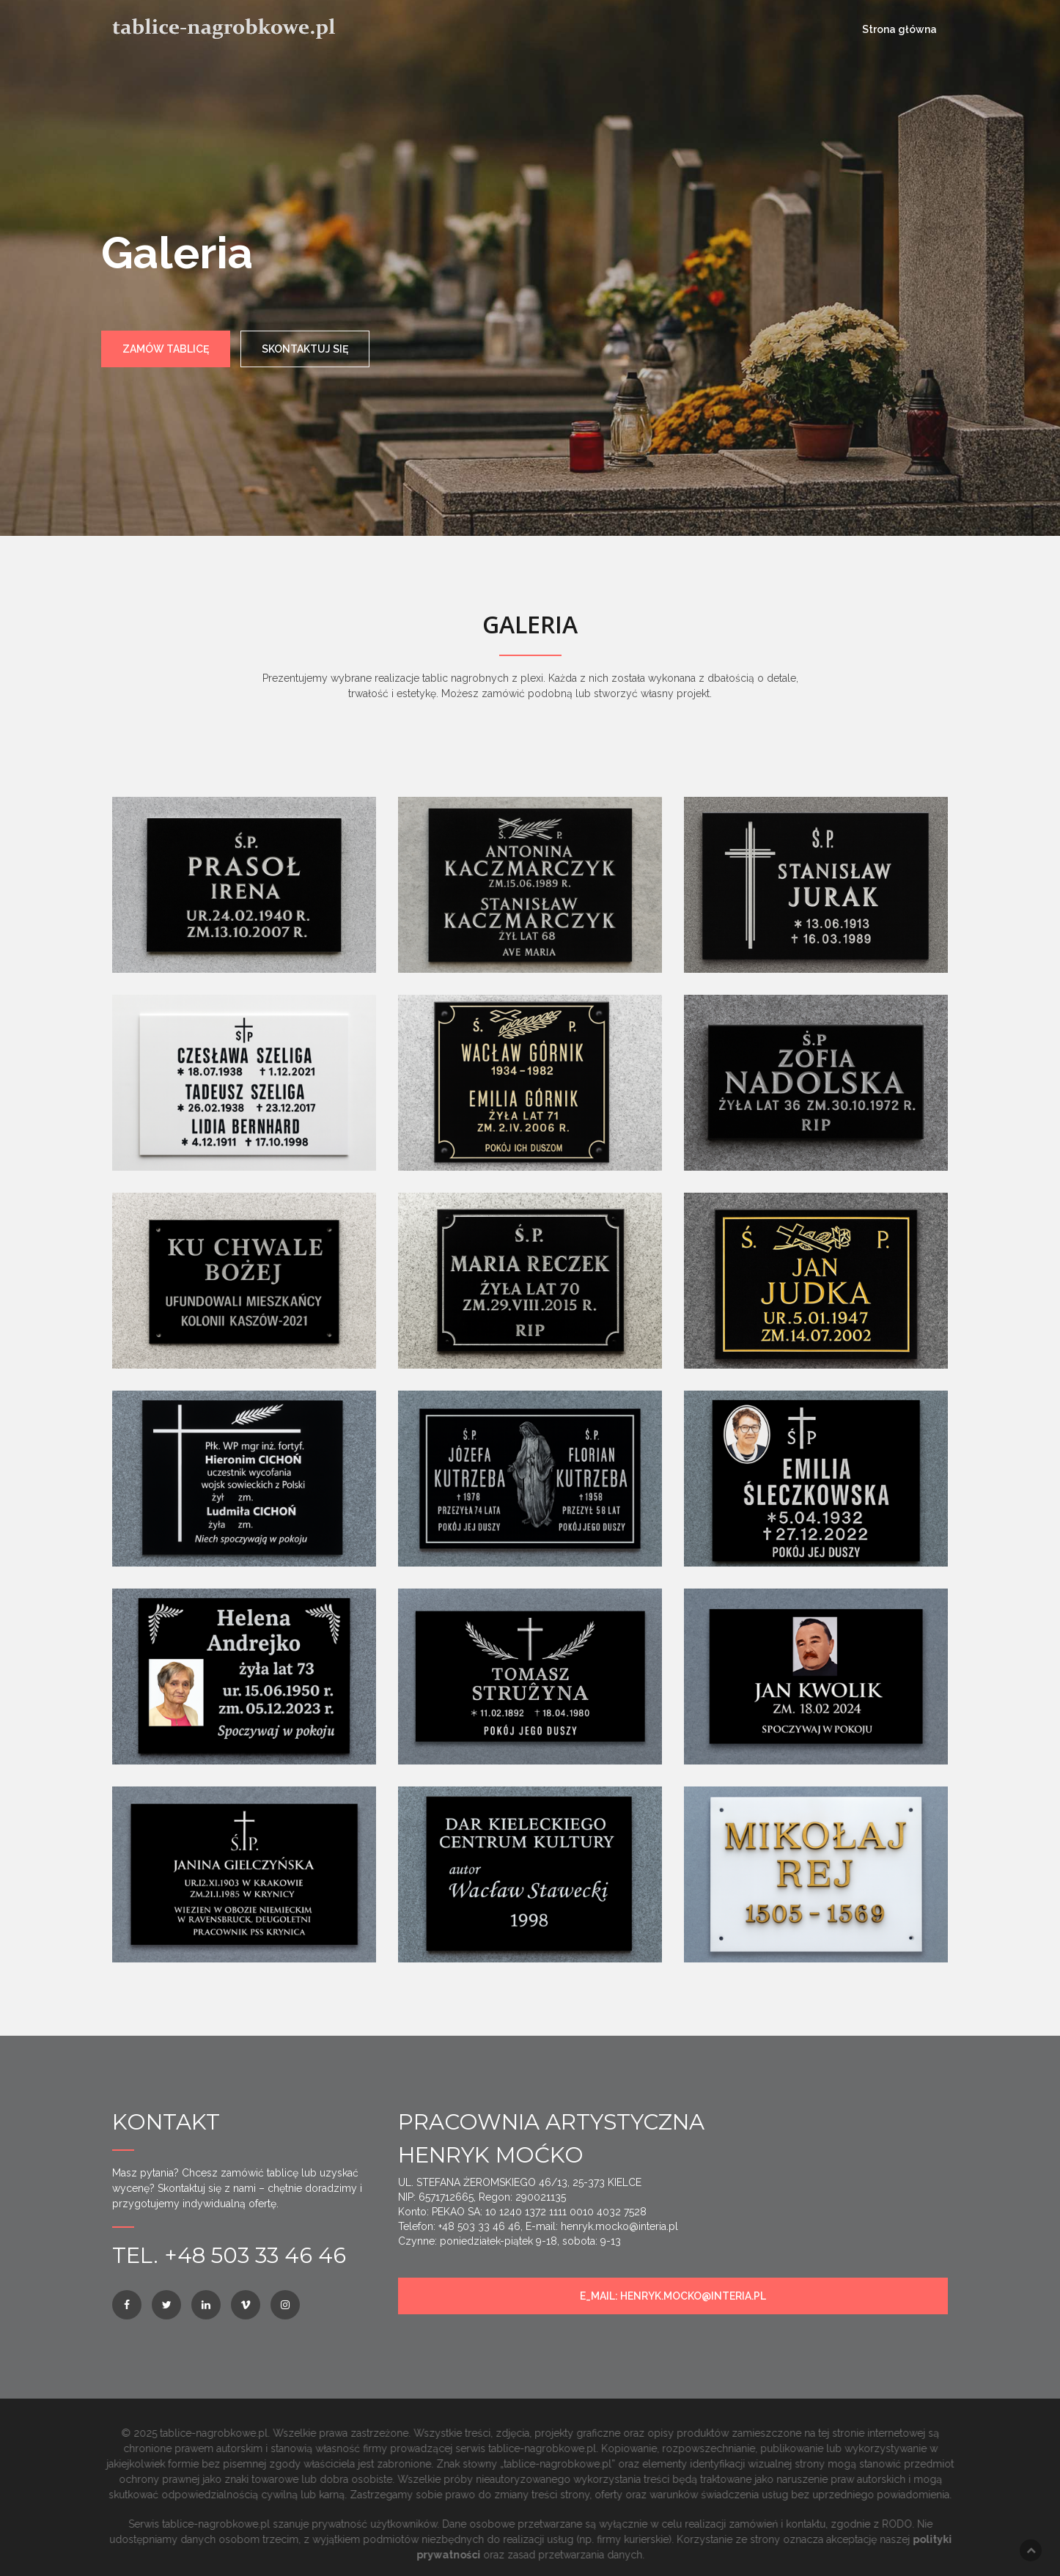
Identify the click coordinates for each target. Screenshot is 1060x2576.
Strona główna (899, 29)
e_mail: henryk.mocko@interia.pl (673, 2296)
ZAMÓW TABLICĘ (165, 349)
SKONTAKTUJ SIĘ (305, 349)
